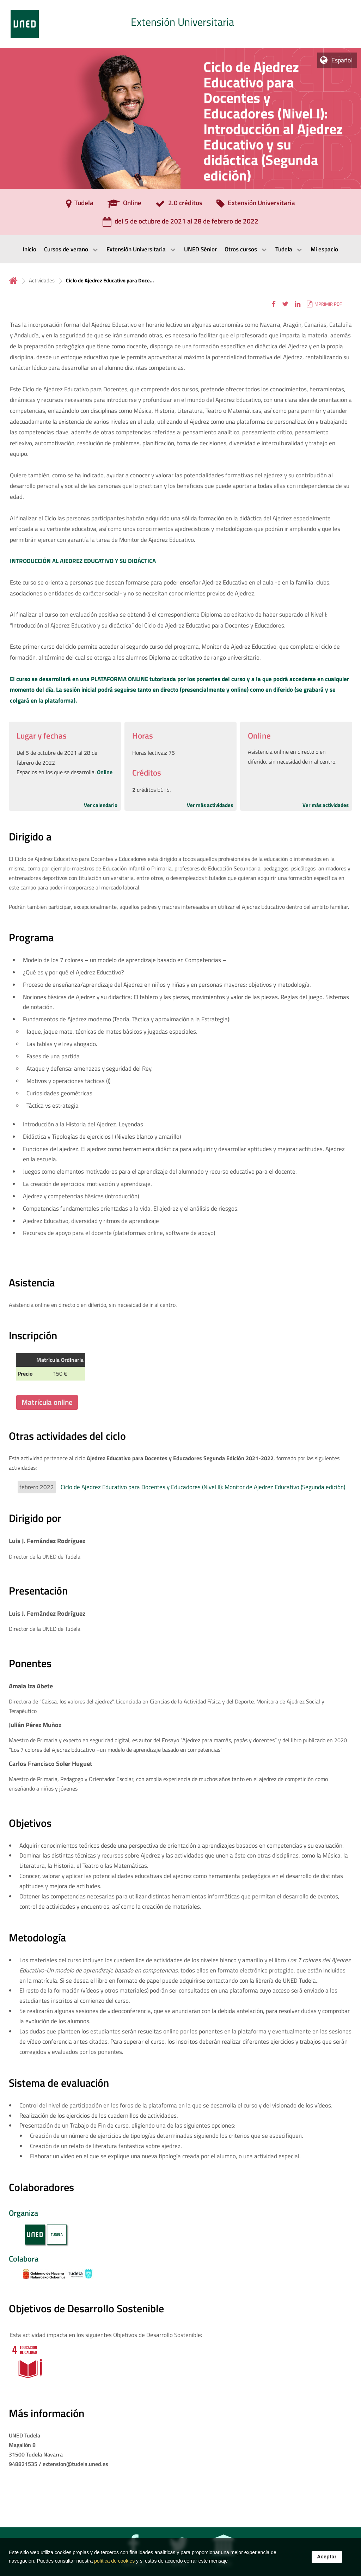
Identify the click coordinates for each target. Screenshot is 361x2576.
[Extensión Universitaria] (255, 205)
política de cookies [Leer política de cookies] (114, 2567)
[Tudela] (79, 205)
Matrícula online (47, 1402)
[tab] (180, 24)
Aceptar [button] (327, 2562)
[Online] (124, 205)
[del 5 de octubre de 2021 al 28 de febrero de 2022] (180, 223)
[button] (274, 304)
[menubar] (180, 249)
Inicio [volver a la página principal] (13, 280)
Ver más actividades (210, 805)
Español (342, 60)
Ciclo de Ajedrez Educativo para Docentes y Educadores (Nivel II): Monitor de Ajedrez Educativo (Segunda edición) (203, 1487)
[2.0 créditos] (178, 205)
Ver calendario (100, 805)
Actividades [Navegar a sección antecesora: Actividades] (42, 280)
